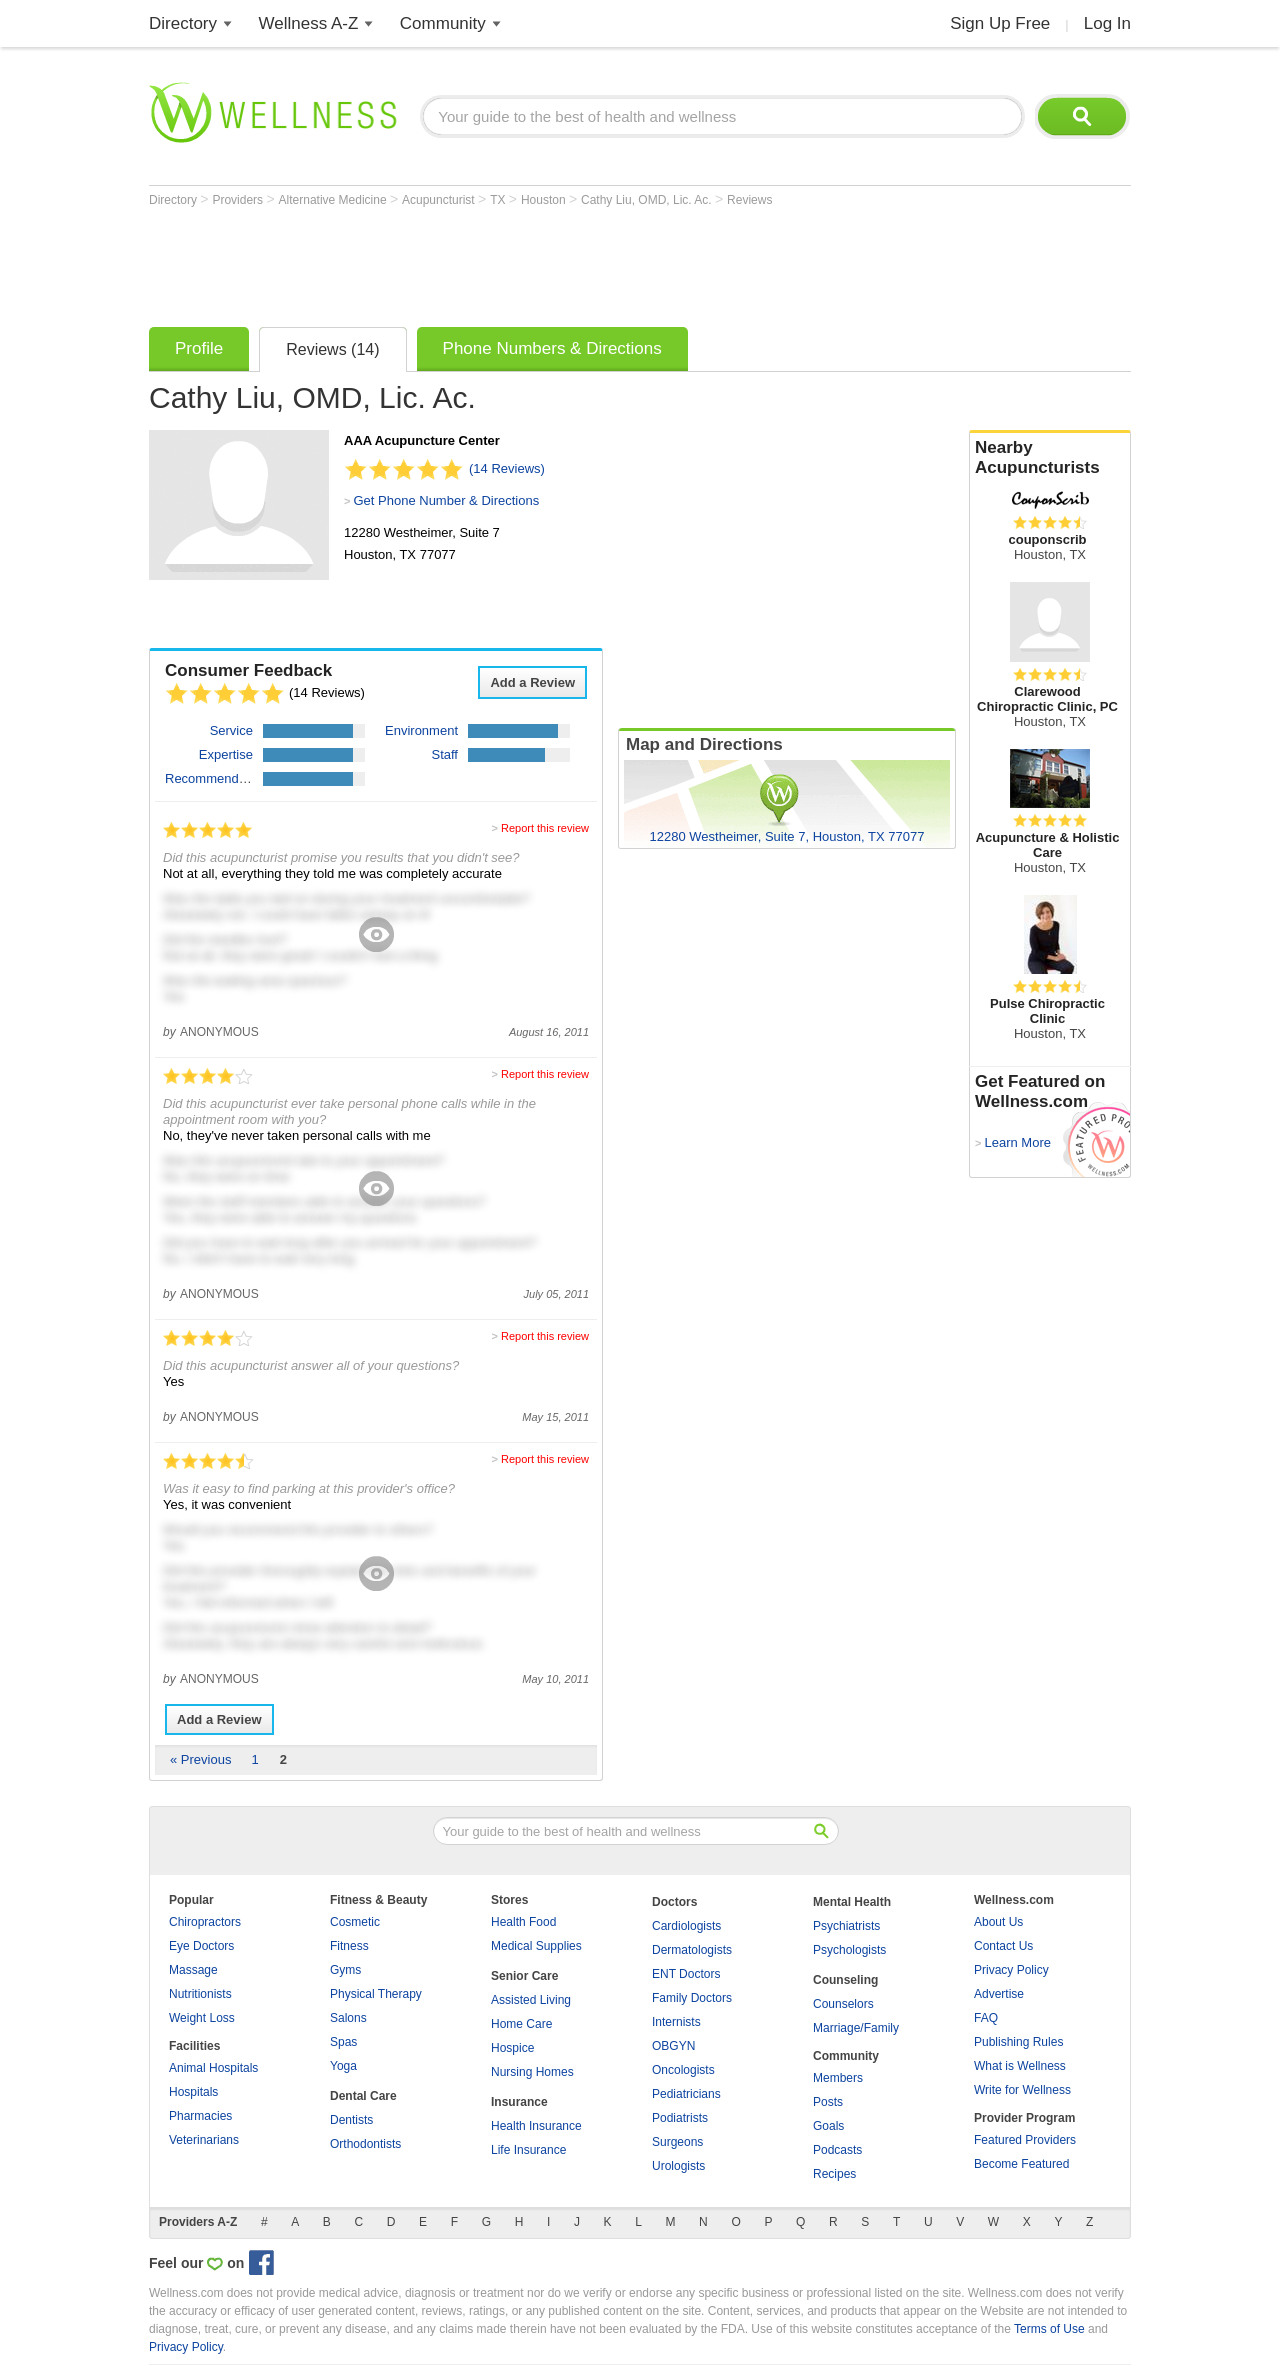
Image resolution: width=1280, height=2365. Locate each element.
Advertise (999, 1994)
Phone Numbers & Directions (552, 348)
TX (499, 200)
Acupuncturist (440, 200)
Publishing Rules (1018, 2042)
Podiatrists (680, 2118)
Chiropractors (205, 1922)
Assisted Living (531, 2000)
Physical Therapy (376, 1994)
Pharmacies (200, 2116)
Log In (1107, 23)
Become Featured (1021, 2164)
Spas (343, 2042)
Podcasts (837, 2150)
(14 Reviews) (507, 468)
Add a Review (532, 682)
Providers (239, 200)
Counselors (843, 2004)
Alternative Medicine (334, 200)
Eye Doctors (201, 1946)
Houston (545, 200)
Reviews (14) (332, 349)
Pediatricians (686, 2094)
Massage (193, 1970)
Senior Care (524, 1976)
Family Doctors (692, 1998)
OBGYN (673, 2046)
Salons (348, 2018)
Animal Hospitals (213, 2068)
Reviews (749, 200)
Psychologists (849, 1950)
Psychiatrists (846, 1926)
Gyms (345, 1970)
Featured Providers (1025, 2140)
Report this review (545, 828)
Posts (828, 2102)
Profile (199, 348)
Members (838, 2078)
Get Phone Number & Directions (446, 500)
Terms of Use (1049, 2329)
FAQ (986, 2018)
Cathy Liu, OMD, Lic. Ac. (648, 200)
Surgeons (677, 2142)
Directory (183, 23)
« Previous (200, 1759)
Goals (828, 2126)
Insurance (519, 2102)
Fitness (349, 1946)
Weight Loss (202, 2018)
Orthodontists (365, 2144)
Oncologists (683, 2070)
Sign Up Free (1000, 23)
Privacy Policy (1011, 1970)
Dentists (351, 2120)
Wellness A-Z (309, 23)
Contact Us (1003, 1946)
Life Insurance (528, 2150)
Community (443, 23)
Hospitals (193, 2092)
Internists (676, 2022)
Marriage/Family (856, 2028)
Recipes (834, 2174)
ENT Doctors (686, 1974)
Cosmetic (355, 1922)
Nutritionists (200, 1994)
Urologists (678, 2166)
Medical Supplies (536, 1946)
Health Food (523, 1922)
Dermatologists (692, 1950)
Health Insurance (536, 2126)
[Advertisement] (513, 262)
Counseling (845, 1980)
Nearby (1050, 458)
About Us (998, 1922)
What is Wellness (1020, 2066)
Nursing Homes (532, 2072)
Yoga (343, 2066)
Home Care (521, 2024)
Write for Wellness (1022, 2090)
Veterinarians (204, 2140)
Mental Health (852, 1902)
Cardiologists (686, 1926)
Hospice (512, 2048)
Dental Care (363, 2096)
